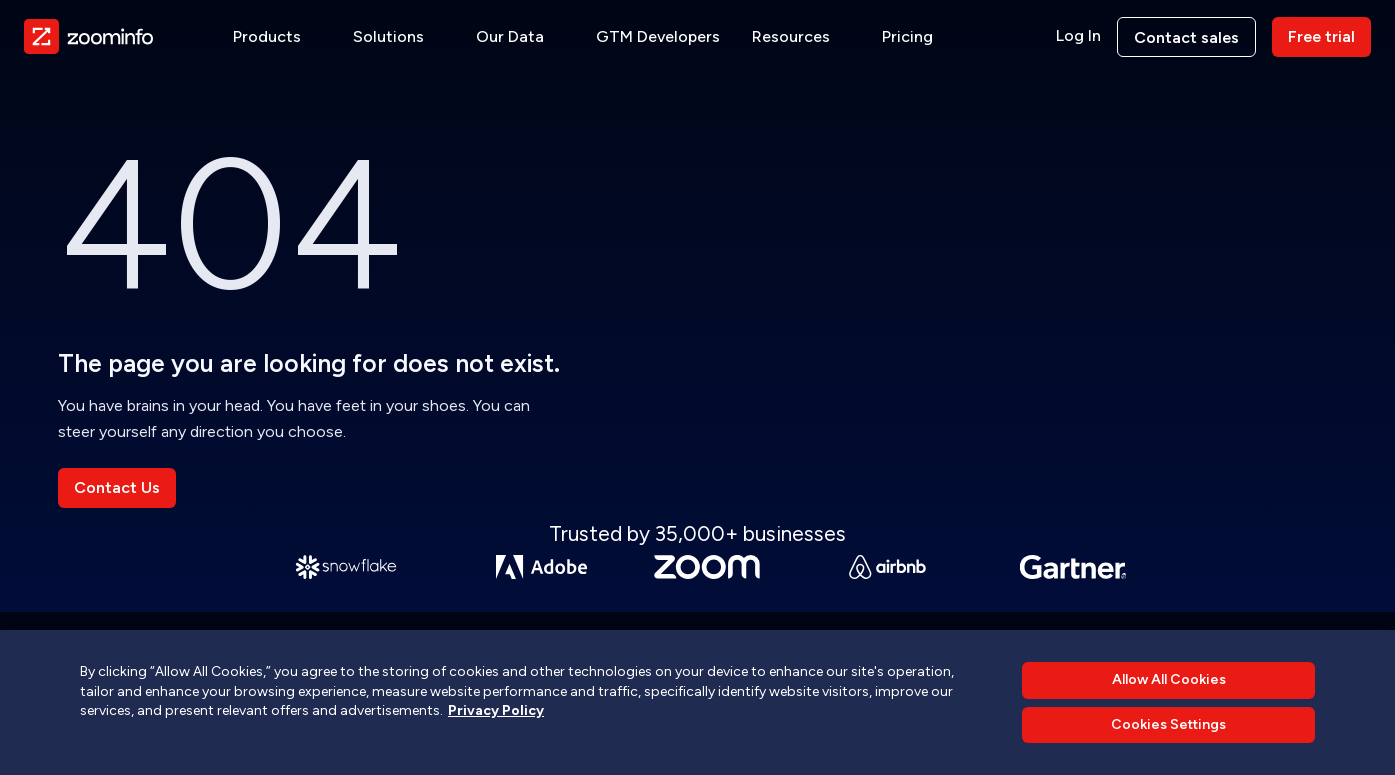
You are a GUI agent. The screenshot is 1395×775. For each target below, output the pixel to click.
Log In (1078, 36)
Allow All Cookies (1169, 679)
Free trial (1321, 36)
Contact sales (1186, 37)
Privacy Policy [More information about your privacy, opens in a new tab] (496, 710)
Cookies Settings (1168, 724)
